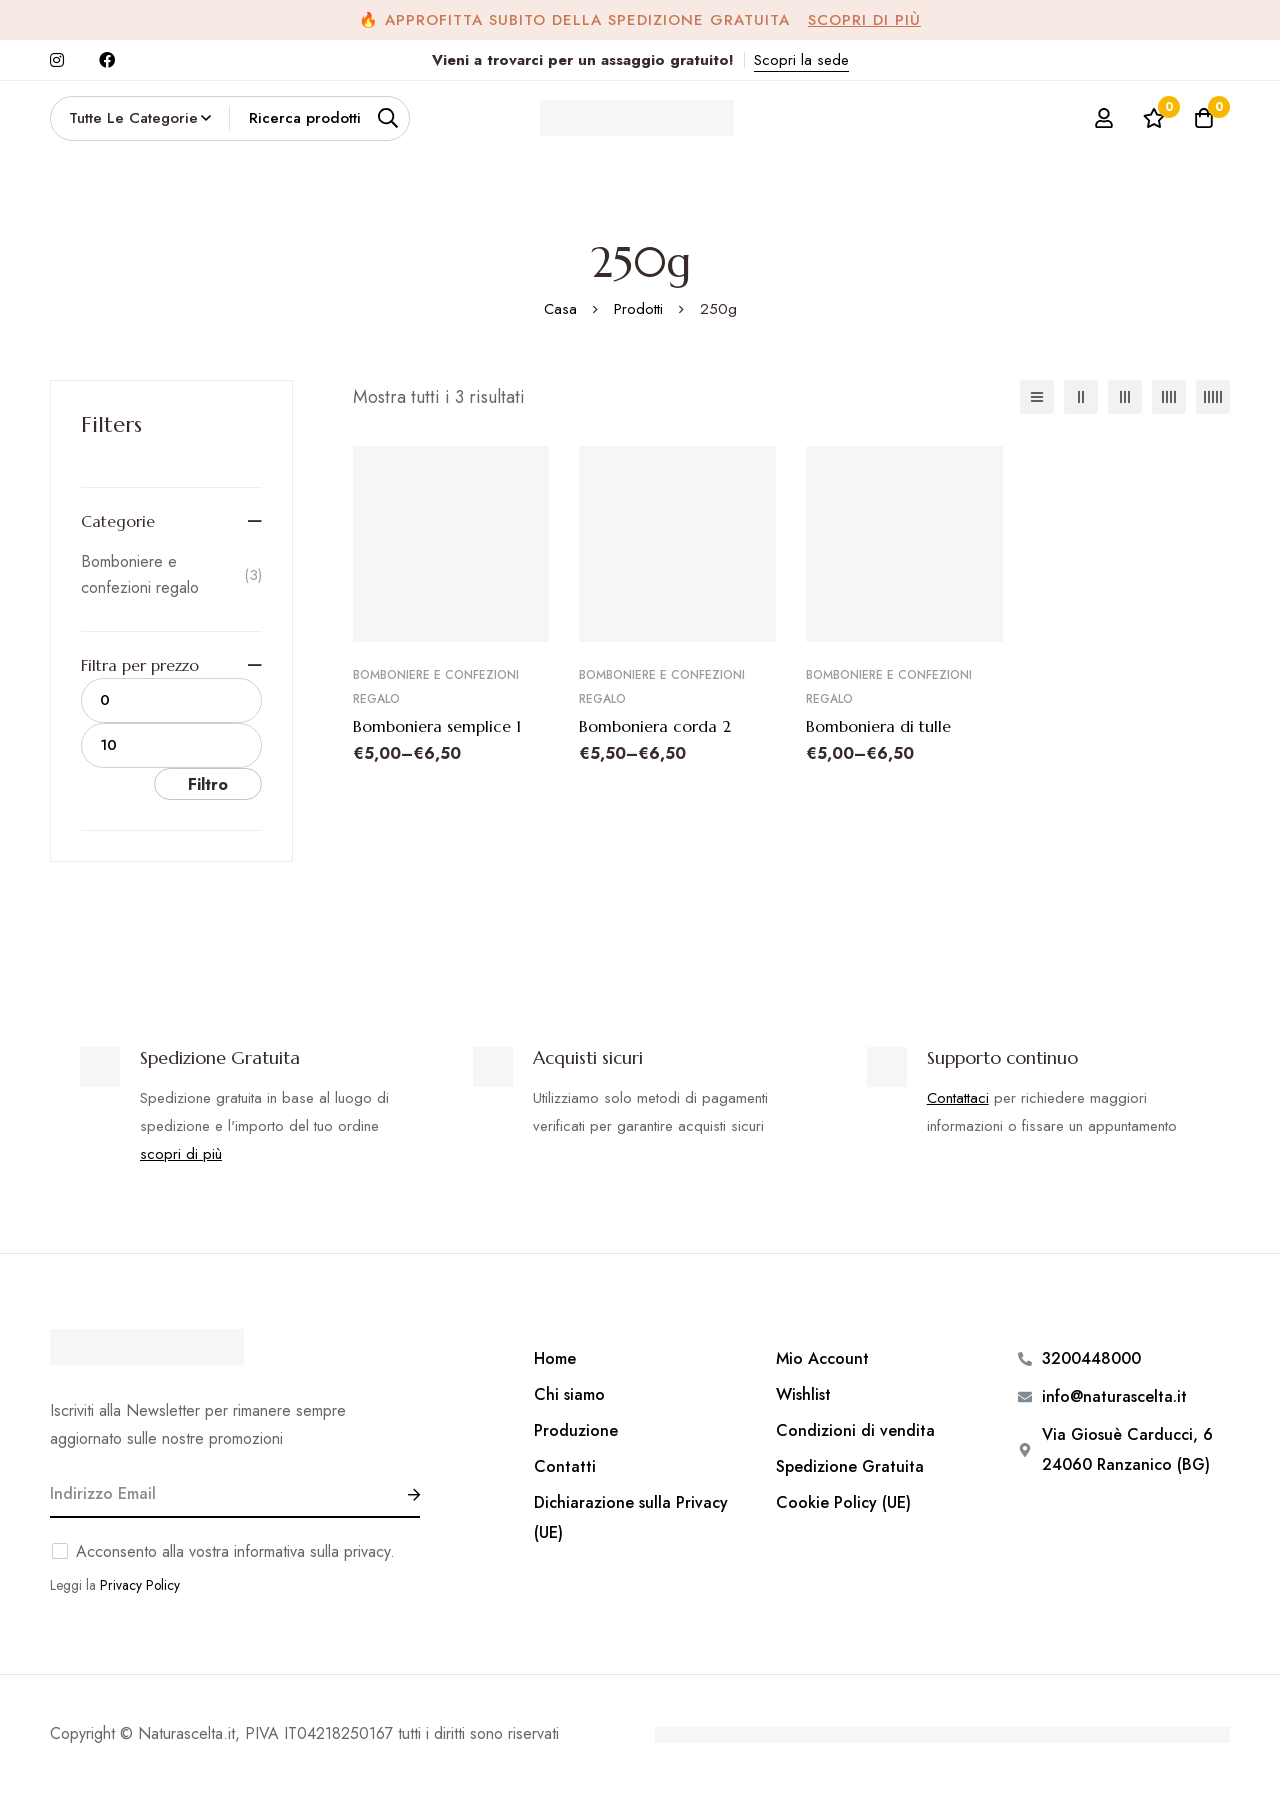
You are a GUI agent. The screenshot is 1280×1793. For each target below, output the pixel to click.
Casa (560, 309)
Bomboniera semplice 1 (437, 726)
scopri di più (181, 1154)
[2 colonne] (1081, 397)
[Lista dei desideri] (1154, 118)
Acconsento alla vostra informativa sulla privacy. (235, 1551)
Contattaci (958, 1098)
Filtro (208, 784)
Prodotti (638, 309)
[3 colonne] (1125, 397)
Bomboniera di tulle (878, 726)
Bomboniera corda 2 (655, 726)
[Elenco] (1037, 397)
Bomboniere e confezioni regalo (171, 574)
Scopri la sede (801, 60)
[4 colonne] (1169, 397)
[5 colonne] (1213, 397)
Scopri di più (864, 20)
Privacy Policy (140, 1585)
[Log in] (1104, 118)
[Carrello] (1204, 118)
